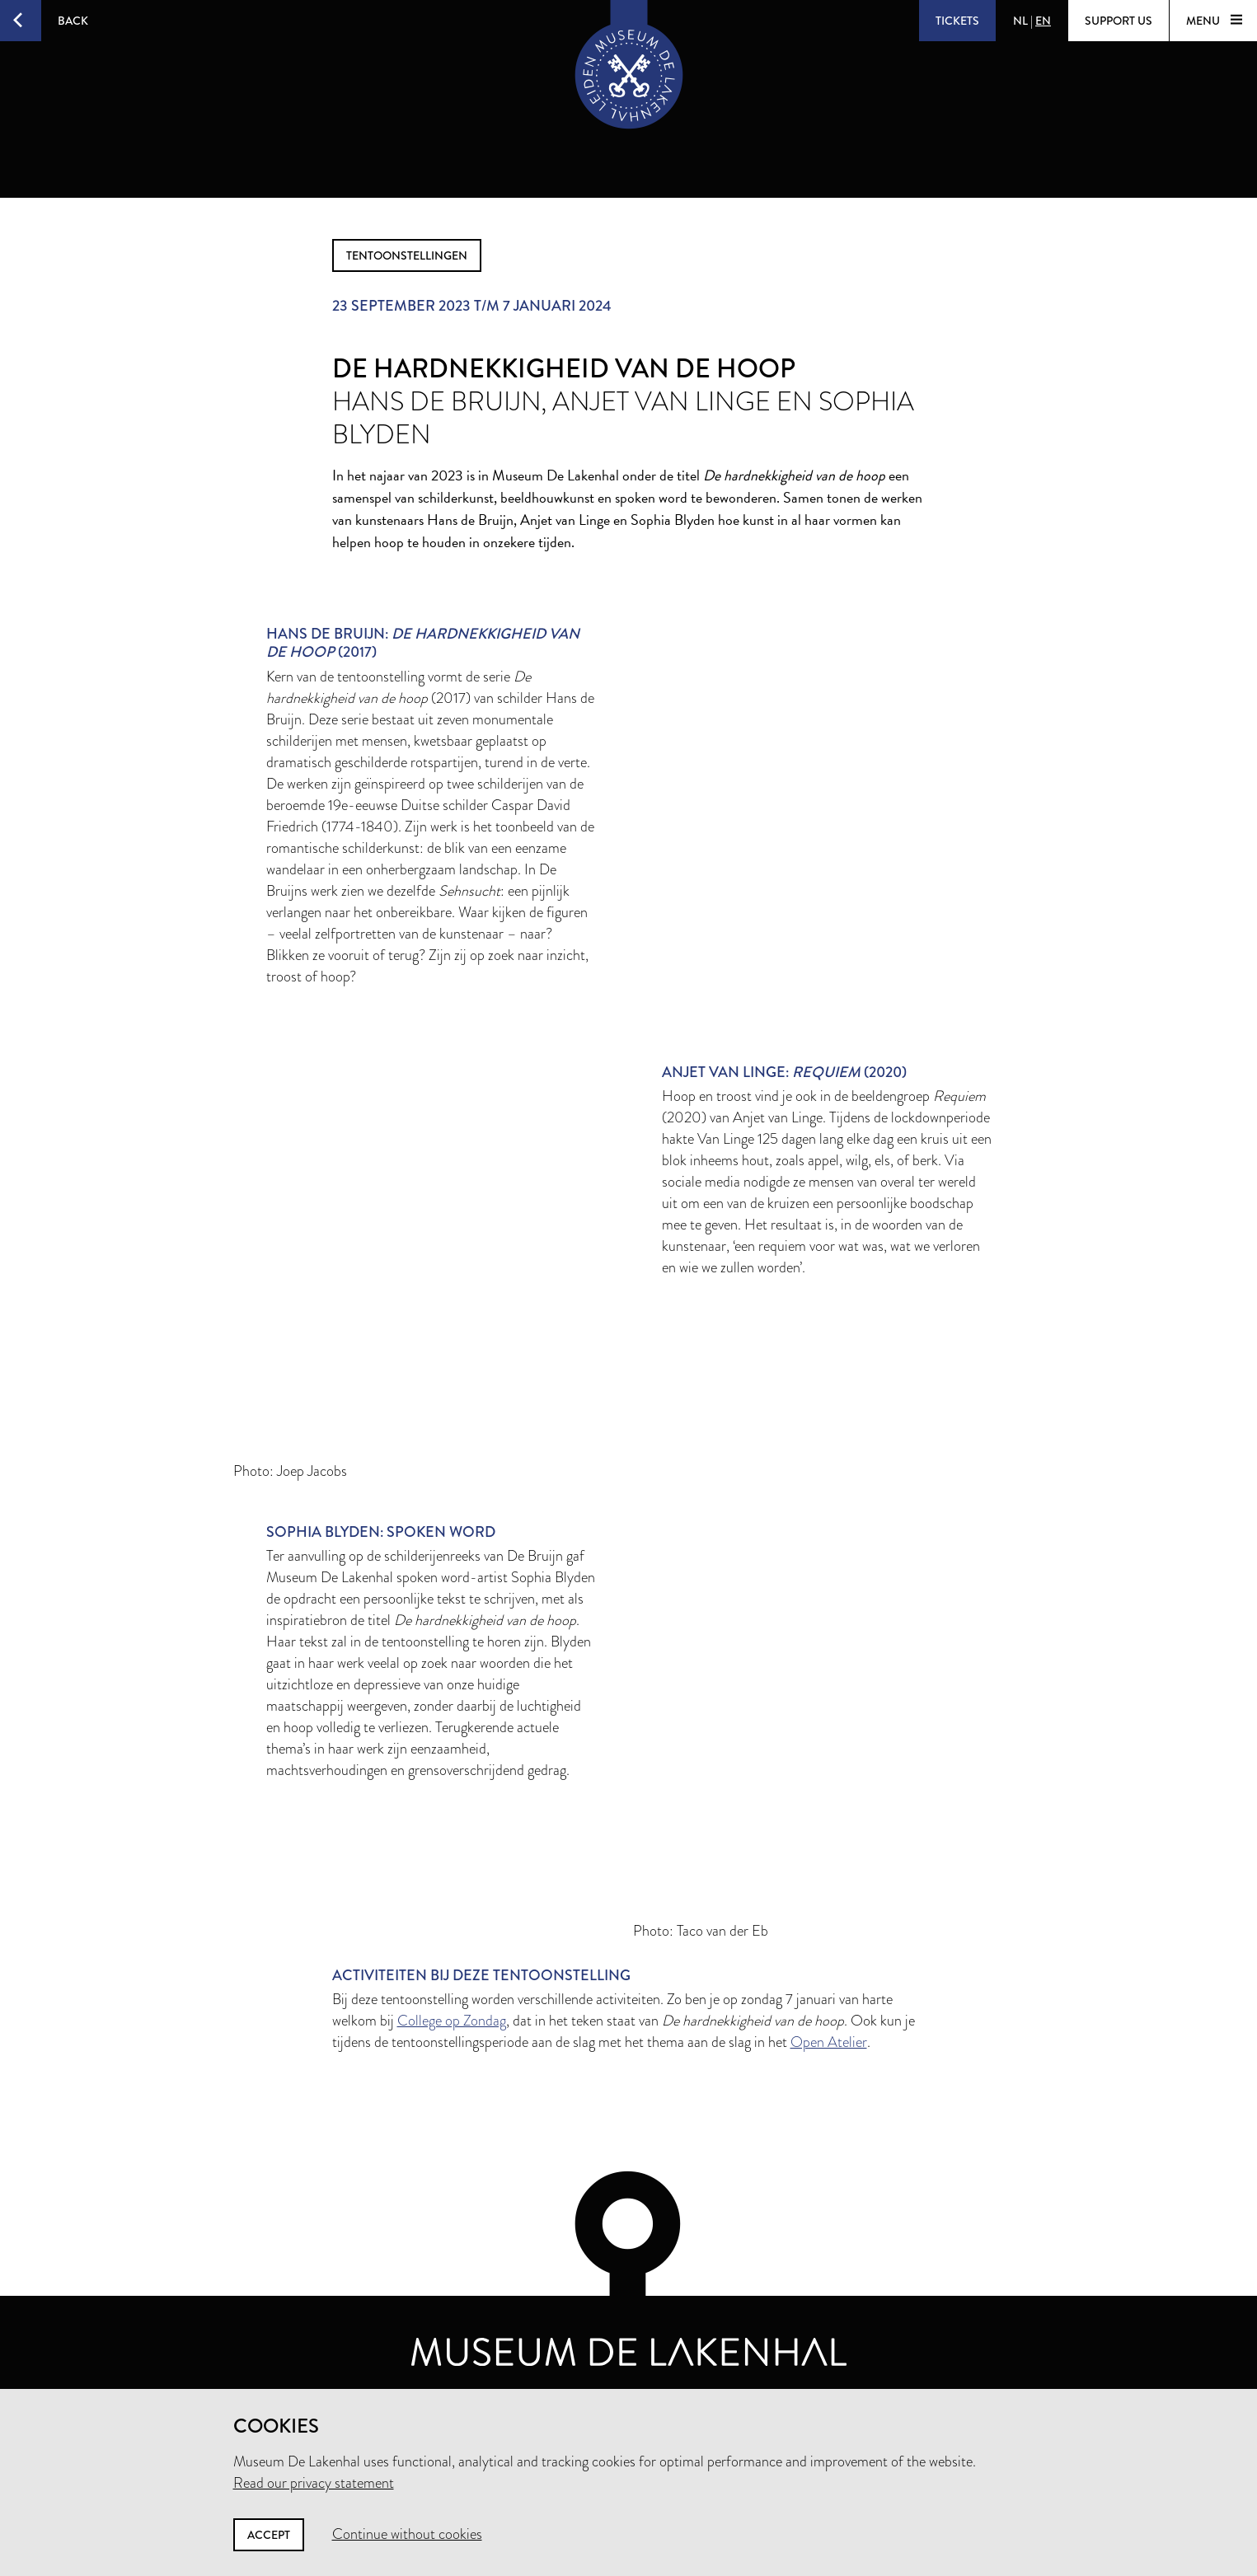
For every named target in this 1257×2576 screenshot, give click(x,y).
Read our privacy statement (313, 2483)
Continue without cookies (407, 2534)
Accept (268, 2535)
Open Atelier (828, 2042)
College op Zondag (451, 2020)
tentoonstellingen (406, 255)
